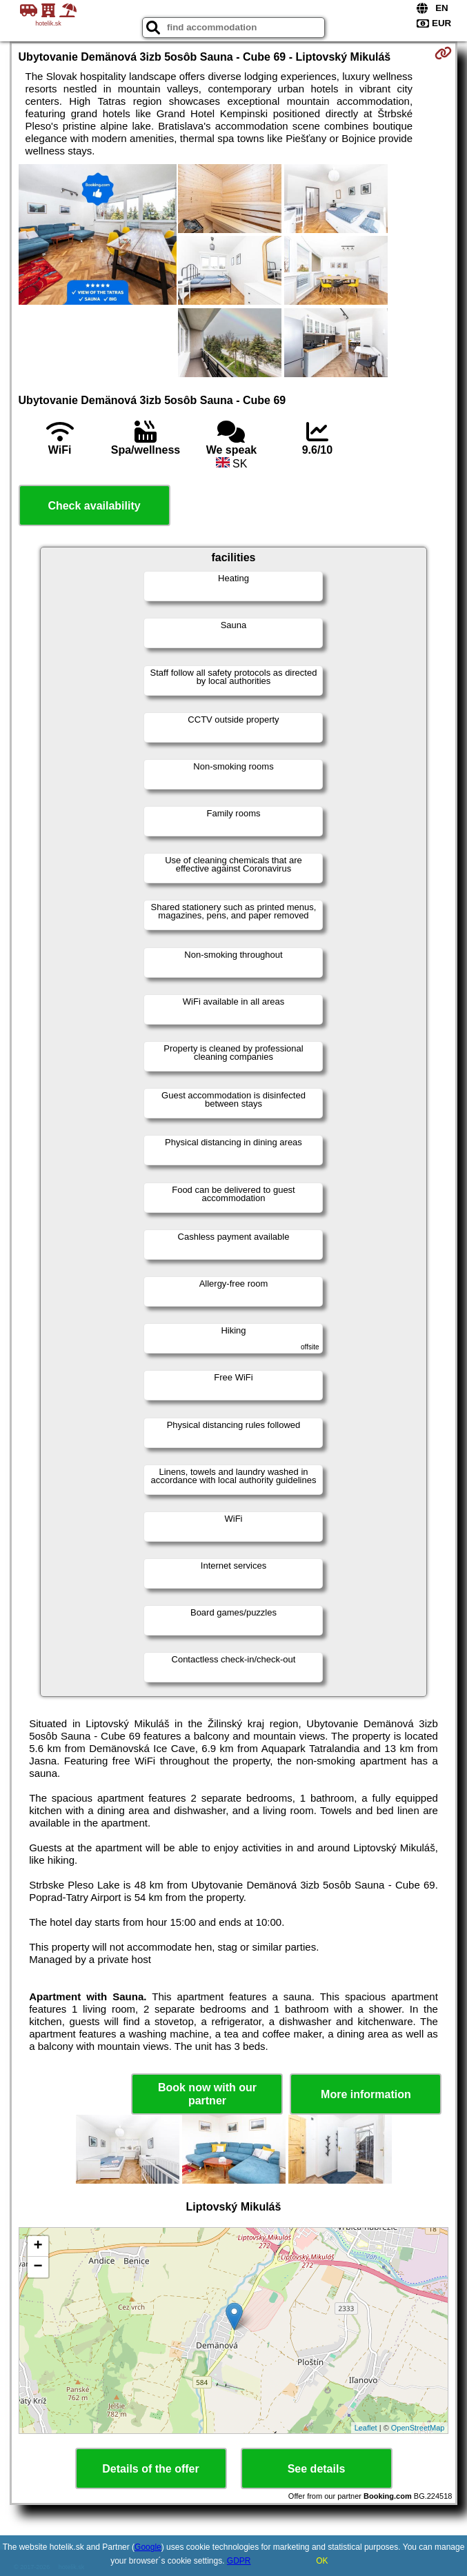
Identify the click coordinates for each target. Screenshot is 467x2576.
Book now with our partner (207, 2094)
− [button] (37, 2267)
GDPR (239, 2561)
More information (366, 2094)
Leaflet (366, 2428)
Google (148, 2547)
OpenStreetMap (418, 2428)
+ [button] (37, 2246)
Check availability (94, 506)
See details (317, 2469)
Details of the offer (150, 2469)
